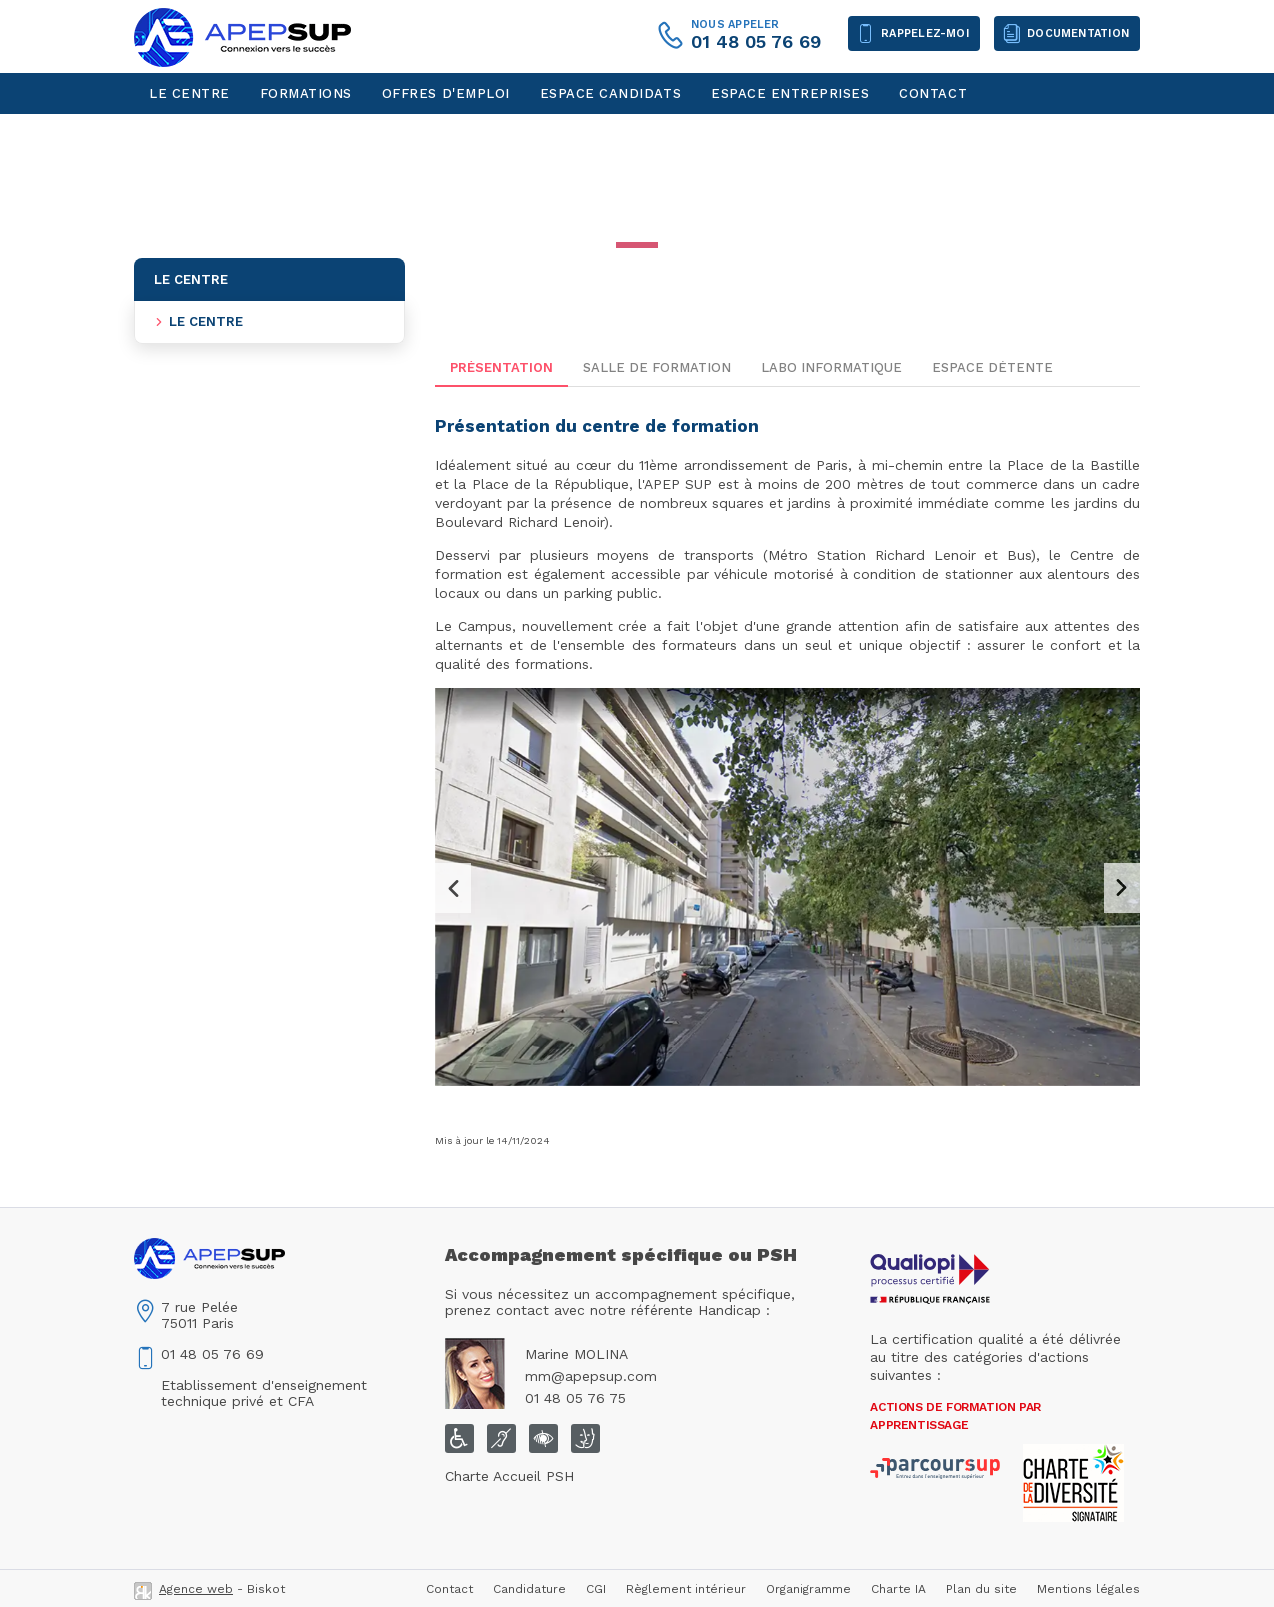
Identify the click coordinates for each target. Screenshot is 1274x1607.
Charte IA (898, 1589)
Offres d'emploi (446, 93)
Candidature (529, 1589)
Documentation (1078, 33)
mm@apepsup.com (591, 1376)
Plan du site (981, 1589)
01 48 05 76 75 (575, 1398)
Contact (933, 93)
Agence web (196, 1589)
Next (1122, 888)
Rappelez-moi (925, 33)
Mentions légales (1088, 1589)
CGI (596, 1589)
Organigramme (808, 1589)
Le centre (189, 93)
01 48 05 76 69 (756, 41)
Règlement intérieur (686, 1589)
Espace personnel (222, 134)
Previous (453, 888)
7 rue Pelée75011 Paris (199, 1315)
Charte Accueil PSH (509, 1476)
